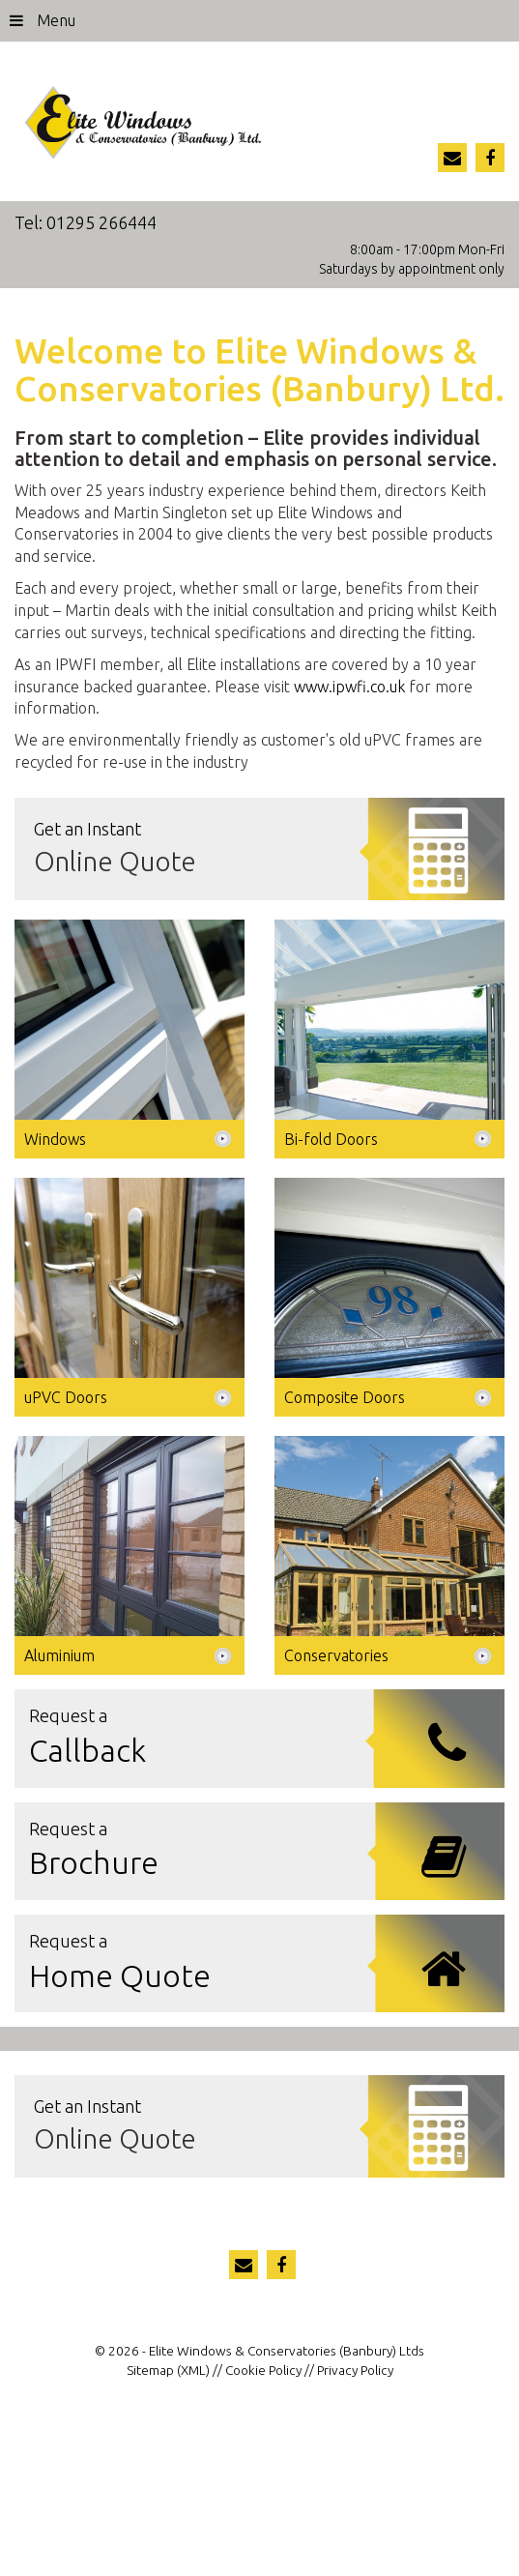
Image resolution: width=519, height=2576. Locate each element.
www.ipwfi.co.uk (349, 686)
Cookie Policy (263, 2459)
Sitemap (150, 2459)
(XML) (193, 2459)
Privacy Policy (355, 2459)
